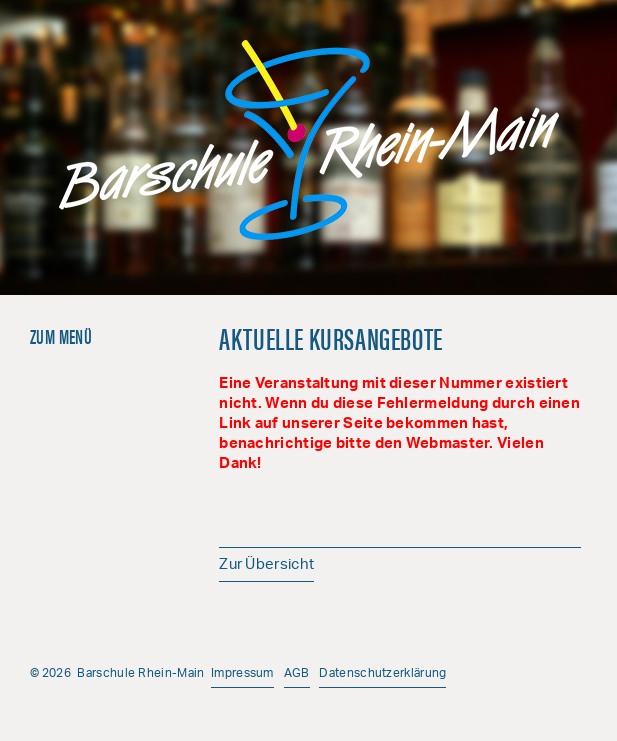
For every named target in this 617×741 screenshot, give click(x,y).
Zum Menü (61, 335)
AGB (297, 673)
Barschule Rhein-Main (309, 140)
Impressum (242, 673)
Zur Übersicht (266, 565)
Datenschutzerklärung (382, 673)
